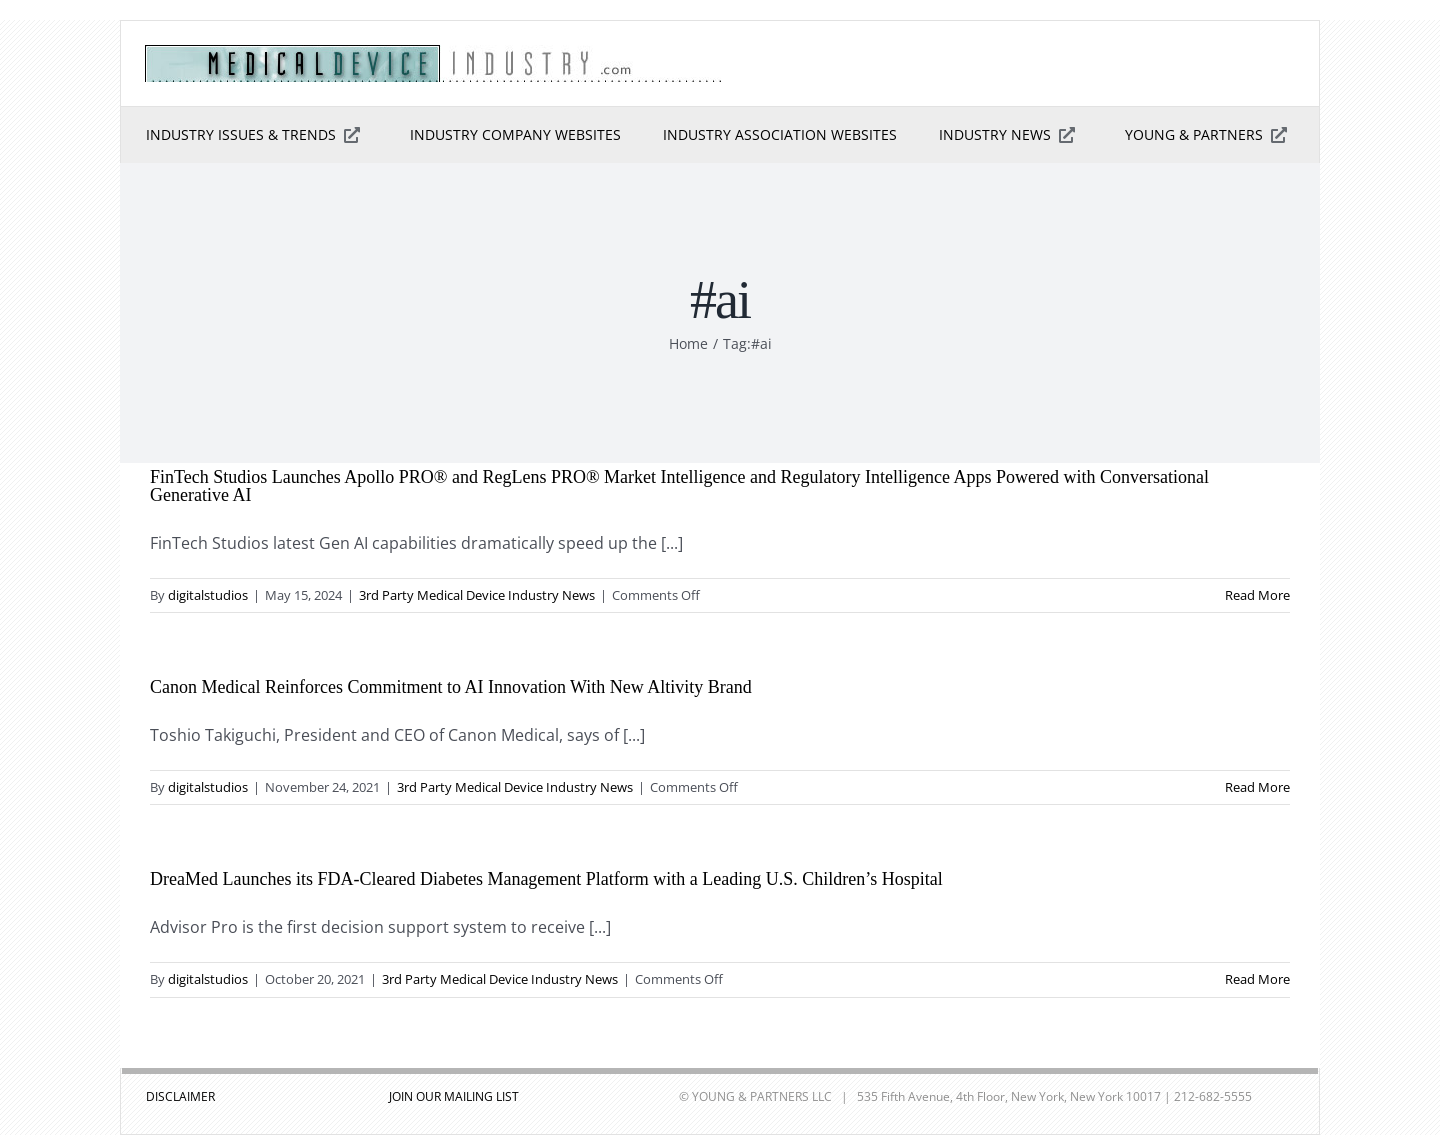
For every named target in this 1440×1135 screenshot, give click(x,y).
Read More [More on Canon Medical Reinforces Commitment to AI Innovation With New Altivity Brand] (1257, 787)
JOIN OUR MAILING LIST (454, 1096)
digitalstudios (208, 595)
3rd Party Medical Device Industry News (477, 595)
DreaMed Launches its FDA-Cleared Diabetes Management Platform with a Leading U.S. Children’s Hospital (546, 879)
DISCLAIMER (180, 1096)
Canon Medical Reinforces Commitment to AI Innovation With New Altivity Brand (451, 687)
